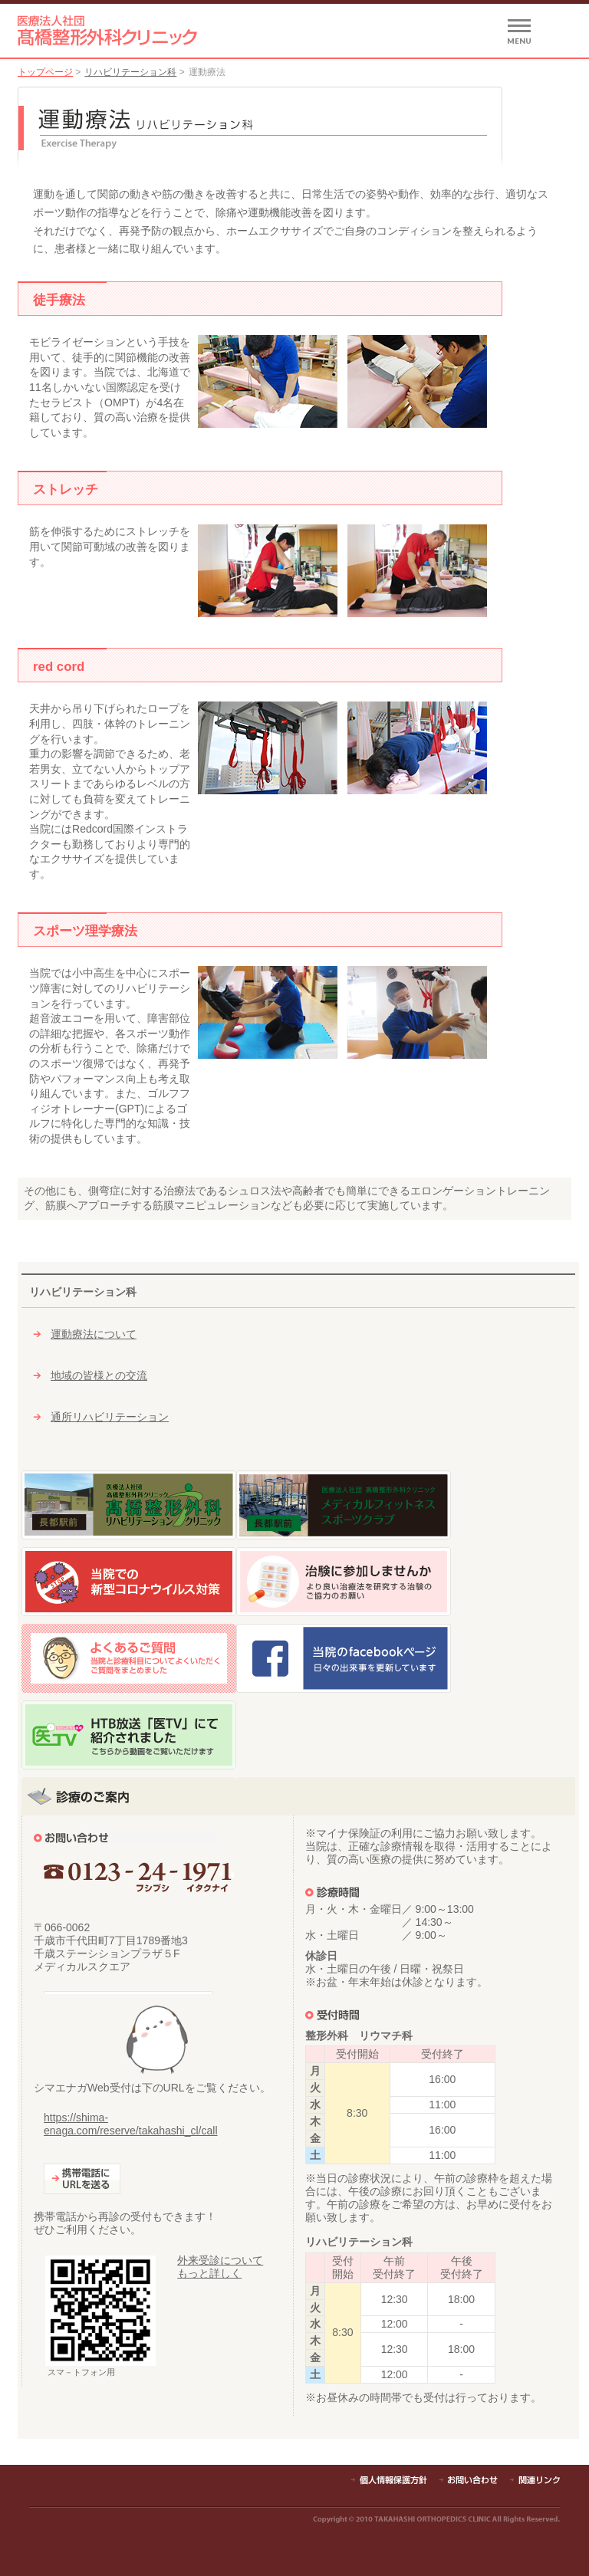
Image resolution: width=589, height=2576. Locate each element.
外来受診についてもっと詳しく (220, 2266)
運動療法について (94, 1334)
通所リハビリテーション (110, 1417)
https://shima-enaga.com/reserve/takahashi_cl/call (130, 2124)
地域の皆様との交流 (99, 1375)
